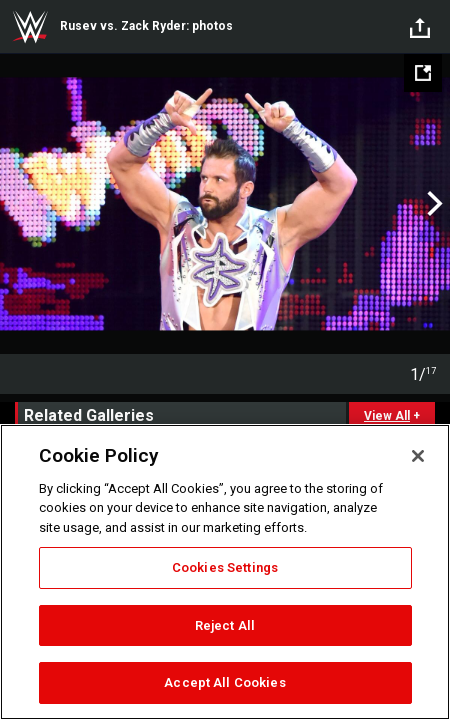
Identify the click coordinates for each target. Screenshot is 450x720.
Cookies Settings (225, 567)
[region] (225, 572)
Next (432, 204)
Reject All (225, 625)
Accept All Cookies (224, 682)
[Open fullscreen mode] (423, 73)
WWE (30, 27)
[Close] (418, 456)
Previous (17, 204)
